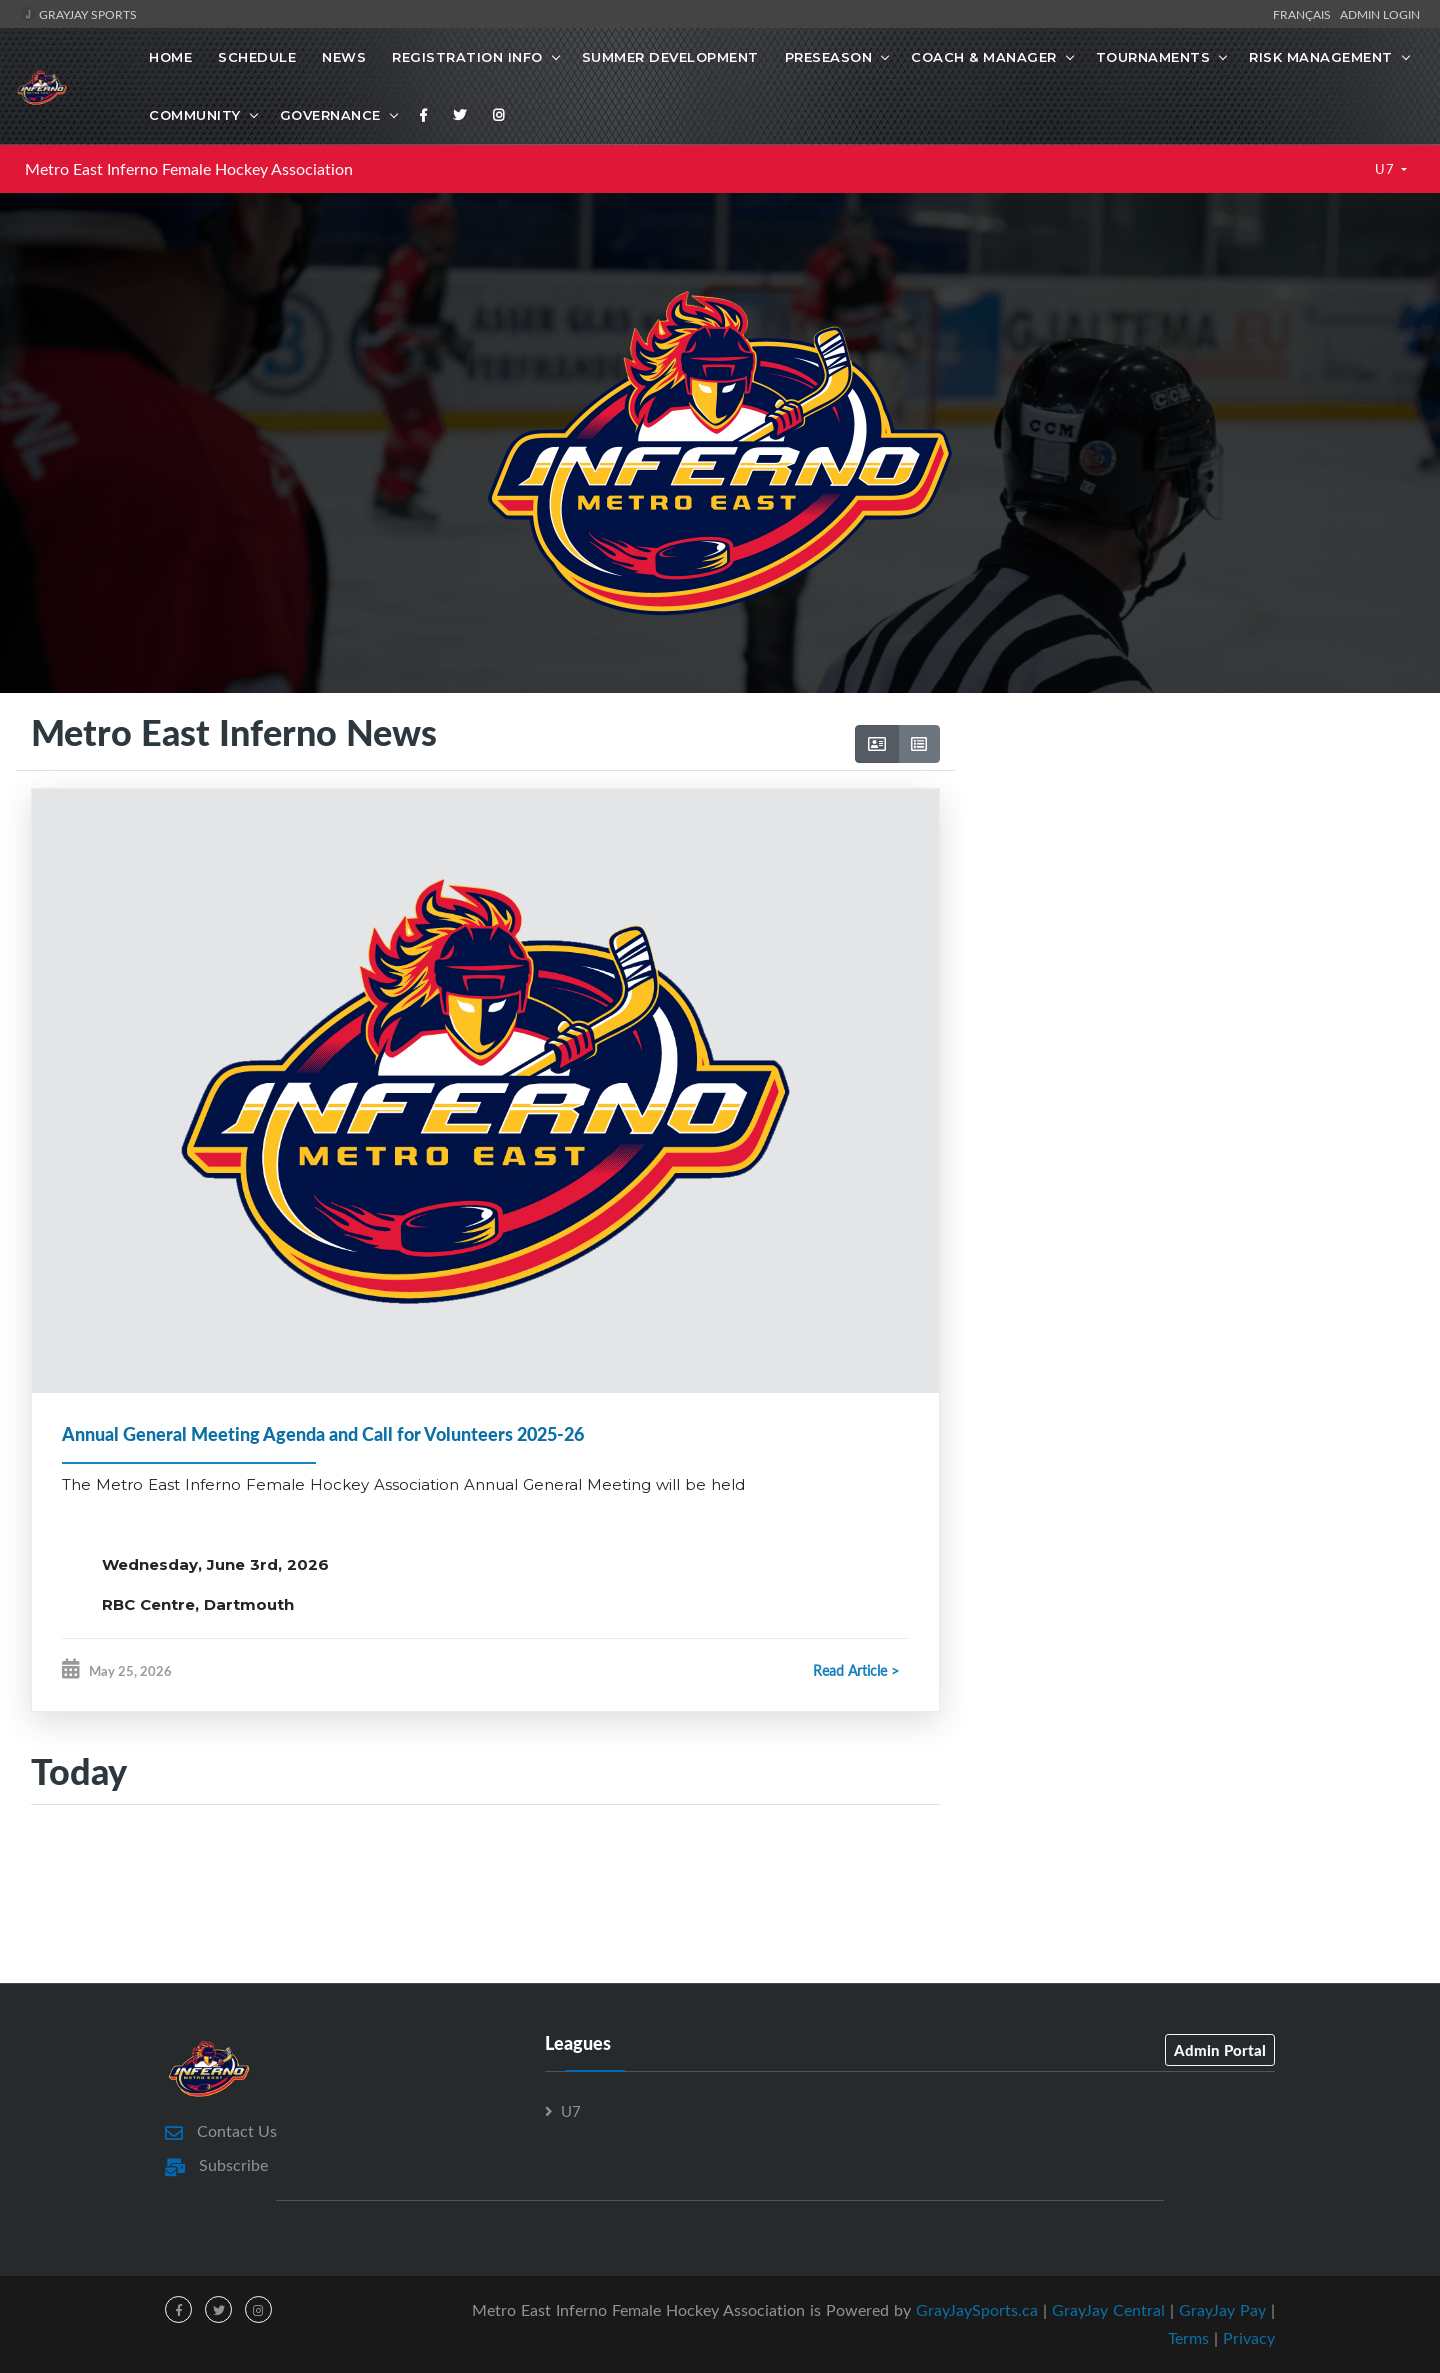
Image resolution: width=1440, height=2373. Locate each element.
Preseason (829, 57)
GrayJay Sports (78, 14)
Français (1305, 14)
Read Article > (856, 1670)
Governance (330, 115)
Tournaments (1153, 57)
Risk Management (1321, 57)
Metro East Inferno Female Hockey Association (189, 169)
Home (170, 57)
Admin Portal (1220, 2050)
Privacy (1249, 2338)
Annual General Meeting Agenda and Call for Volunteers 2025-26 (323, 1434)
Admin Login (1380, 14)
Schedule (257, 57)
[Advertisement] (1189, 880)
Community (195, 115)
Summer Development (670, 57)
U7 (1386, 169)
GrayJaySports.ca (977, 2310)
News (344, 57)
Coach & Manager (984, 57)
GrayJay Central (1108, 2310)
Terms (1188, 2338)
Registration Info (467, 57)
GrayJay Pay (1222, 2310)
